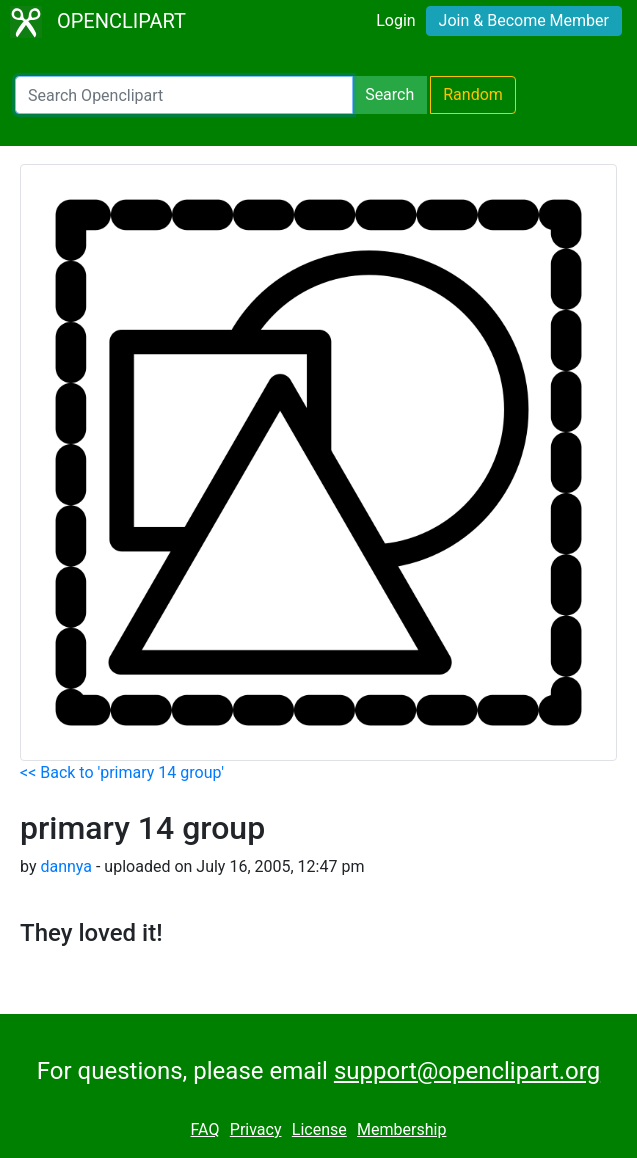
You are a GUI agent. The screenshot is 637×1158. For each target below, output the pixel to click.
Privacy (256, 1129)
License (319, 1129)
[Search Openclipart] (184, 95)
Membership (401, 1129)
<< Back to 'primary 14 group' (122, 772)
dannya (66, 866)
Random (473, 94)
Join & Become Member (524, 20)
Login (395, 20)
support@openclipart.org (467, 1071)
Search (389, 94)
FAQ (205, 1129)
